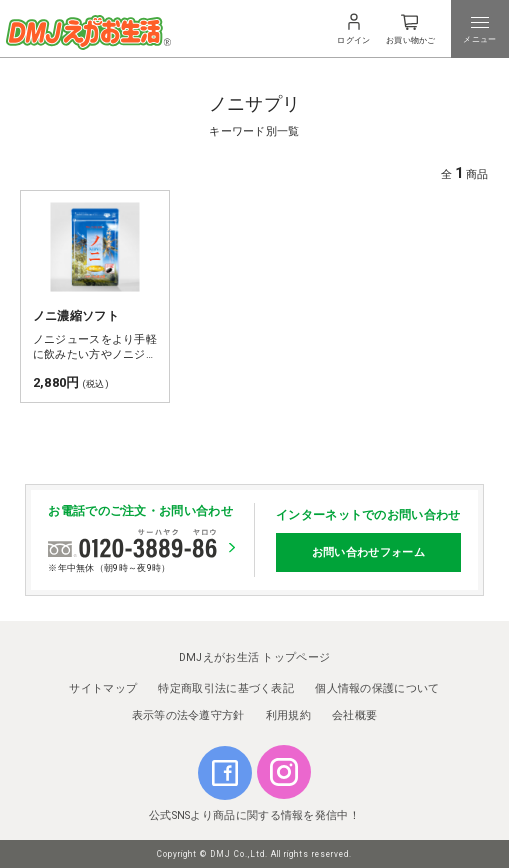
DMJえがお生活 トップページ (255, 657)
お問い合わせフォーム (368, 552)
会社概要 (354, 715)
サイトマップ (103, 688)
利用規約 (288, 715)
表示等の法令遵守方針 (188, 715)
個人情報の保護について (377, 688)
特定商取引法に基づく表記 (226, 688)
